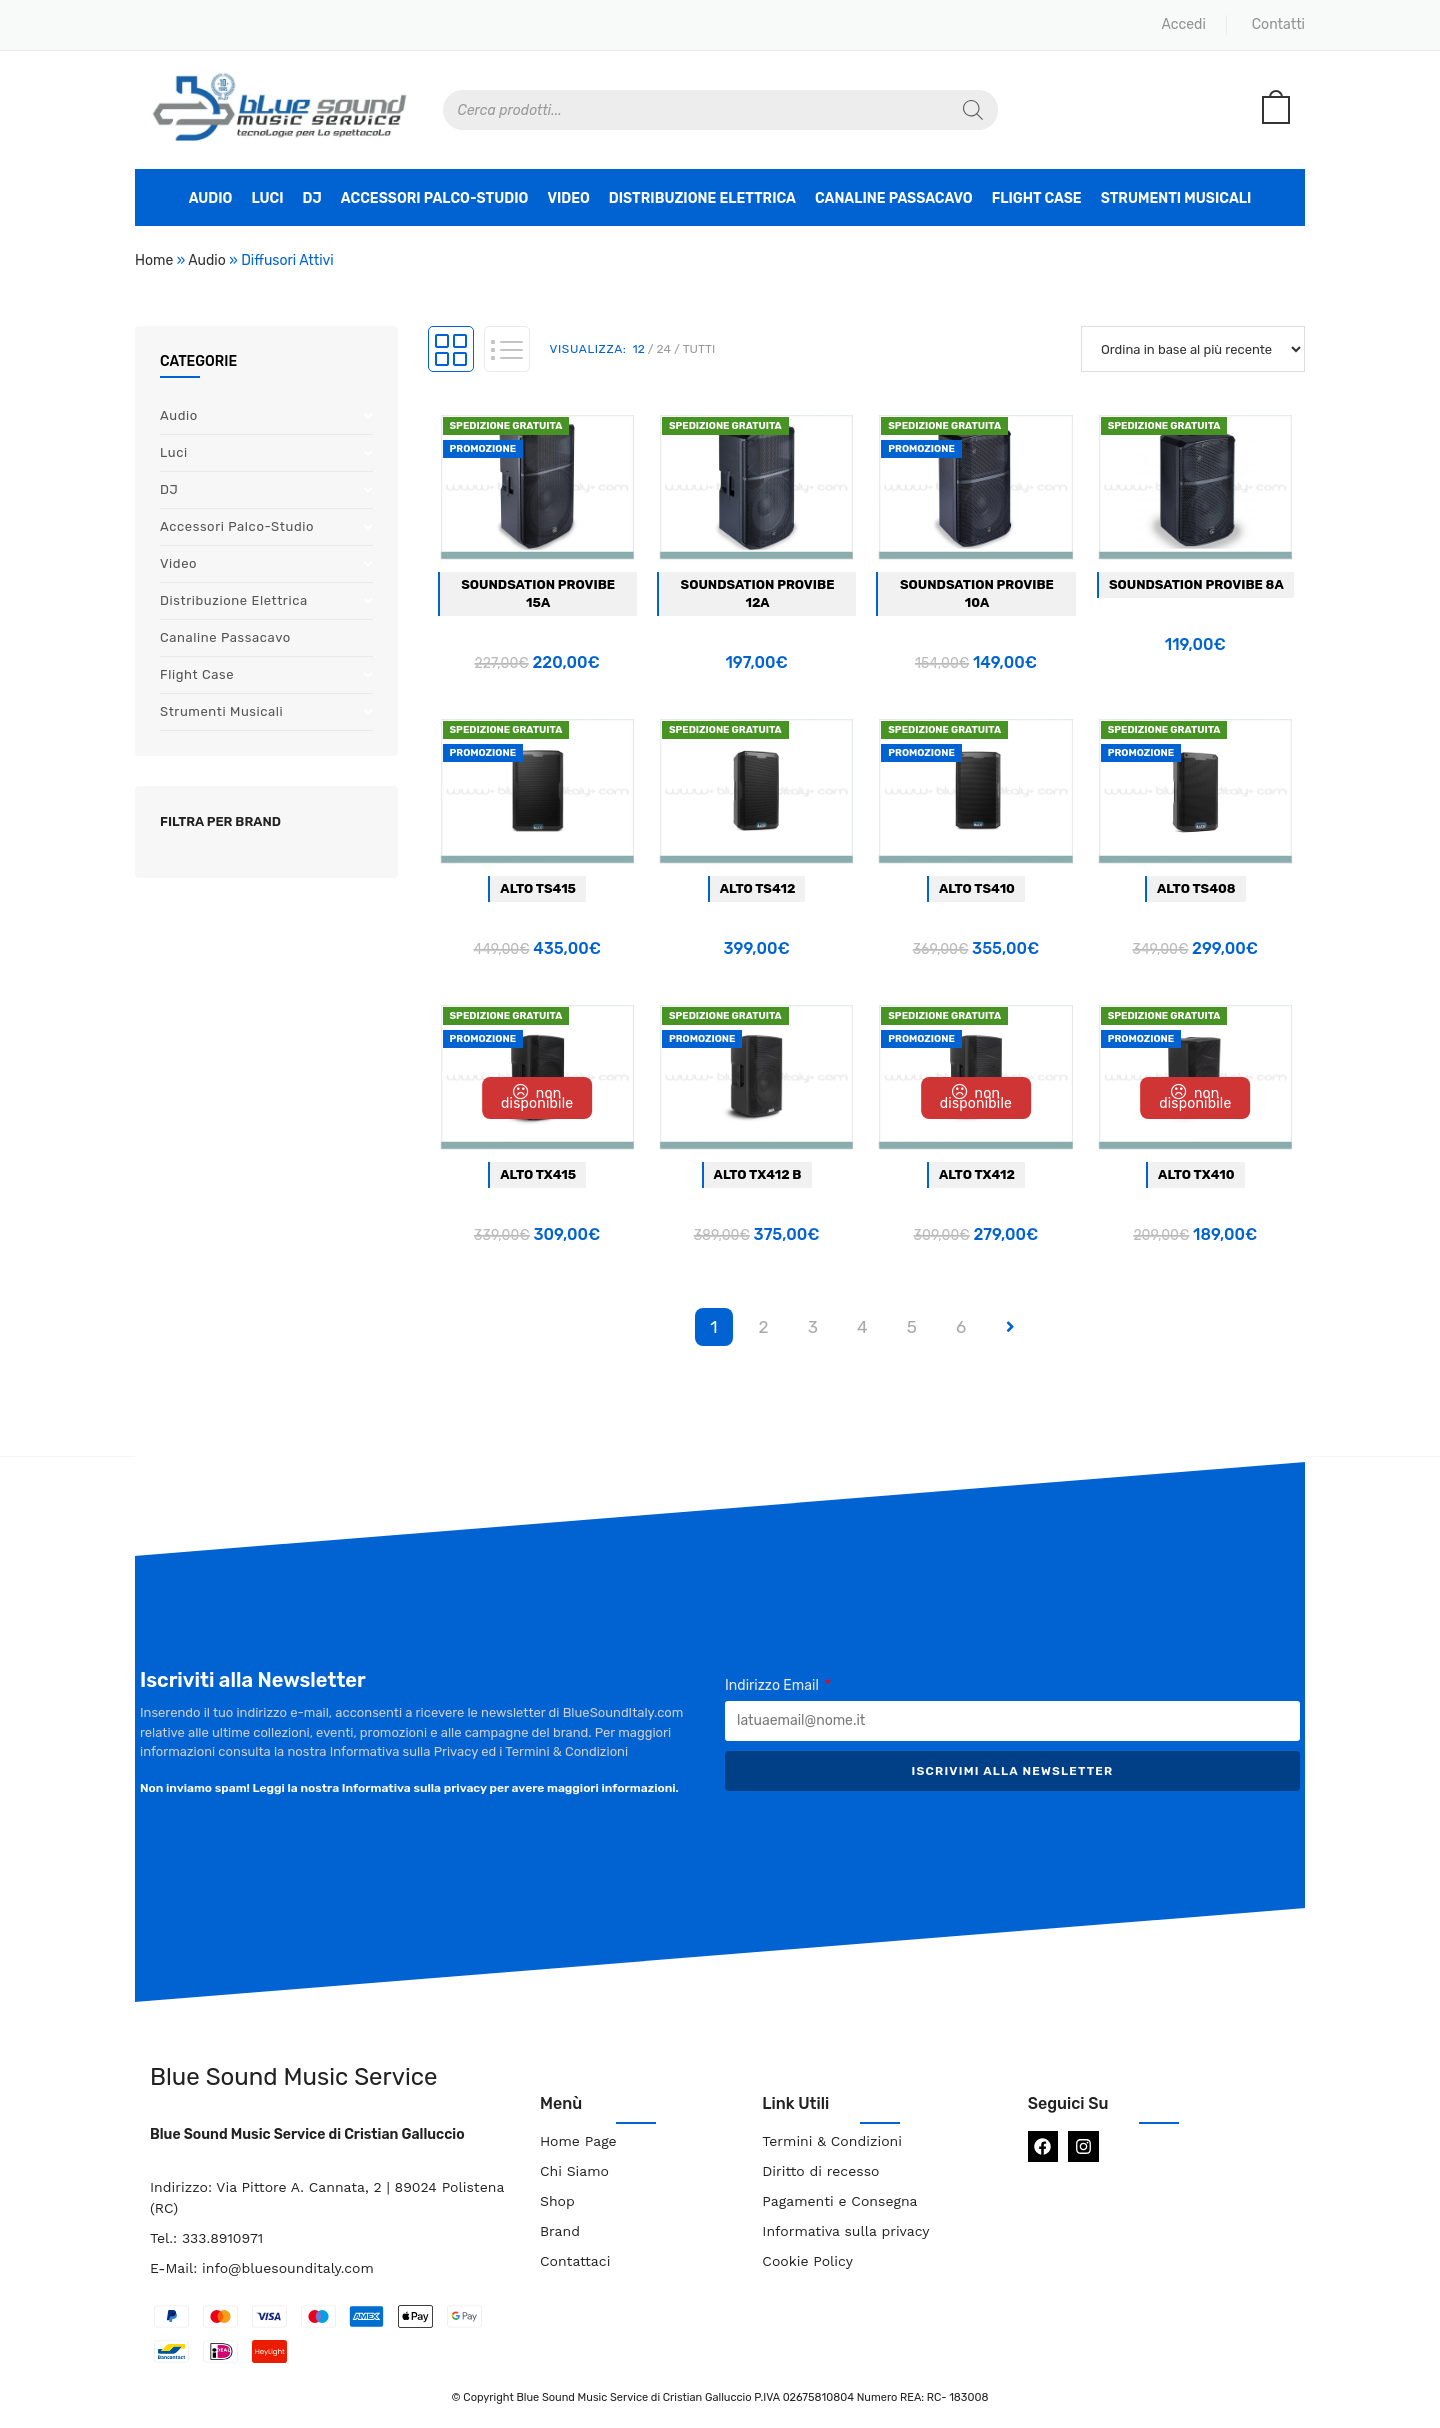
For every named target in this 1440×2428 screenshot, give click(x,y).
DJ (312, 198)
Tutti (699, 349)
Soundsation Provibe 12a (758, 593)
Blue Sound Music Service (293, 2077)
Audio (211, 198)
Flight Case (1037, 198)
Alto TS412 (758, 888)
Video (568, 198)
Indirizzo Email (773, 1685)
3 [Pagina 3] (813, 1327)
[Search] (973, 110)
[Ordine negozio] (1193, 349)
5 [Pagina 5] (912, 1327)
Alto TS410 (977, 888)
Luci (267, 198)
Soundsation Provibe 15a (538, 593)
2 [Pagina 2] (763, 1327)
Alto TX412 (977, 1174)
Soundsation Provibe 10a (977, 593)
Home (154, 260)
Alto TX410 (1196, 1174)
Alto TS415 (538, 888)
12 (639, 349)
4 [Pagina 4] (862, 1327)
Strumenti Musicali (1176, 198)
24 (664, 349)
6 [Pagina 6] (961, 1327)
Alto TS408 (1196, 888)
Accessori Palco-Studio (435, 198)
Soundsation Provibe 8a (1196, 584)
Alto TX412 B (758, 1174)
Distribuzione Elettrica (702, 198)
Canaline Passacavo (894, 198)
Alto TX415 (538, 1174)
